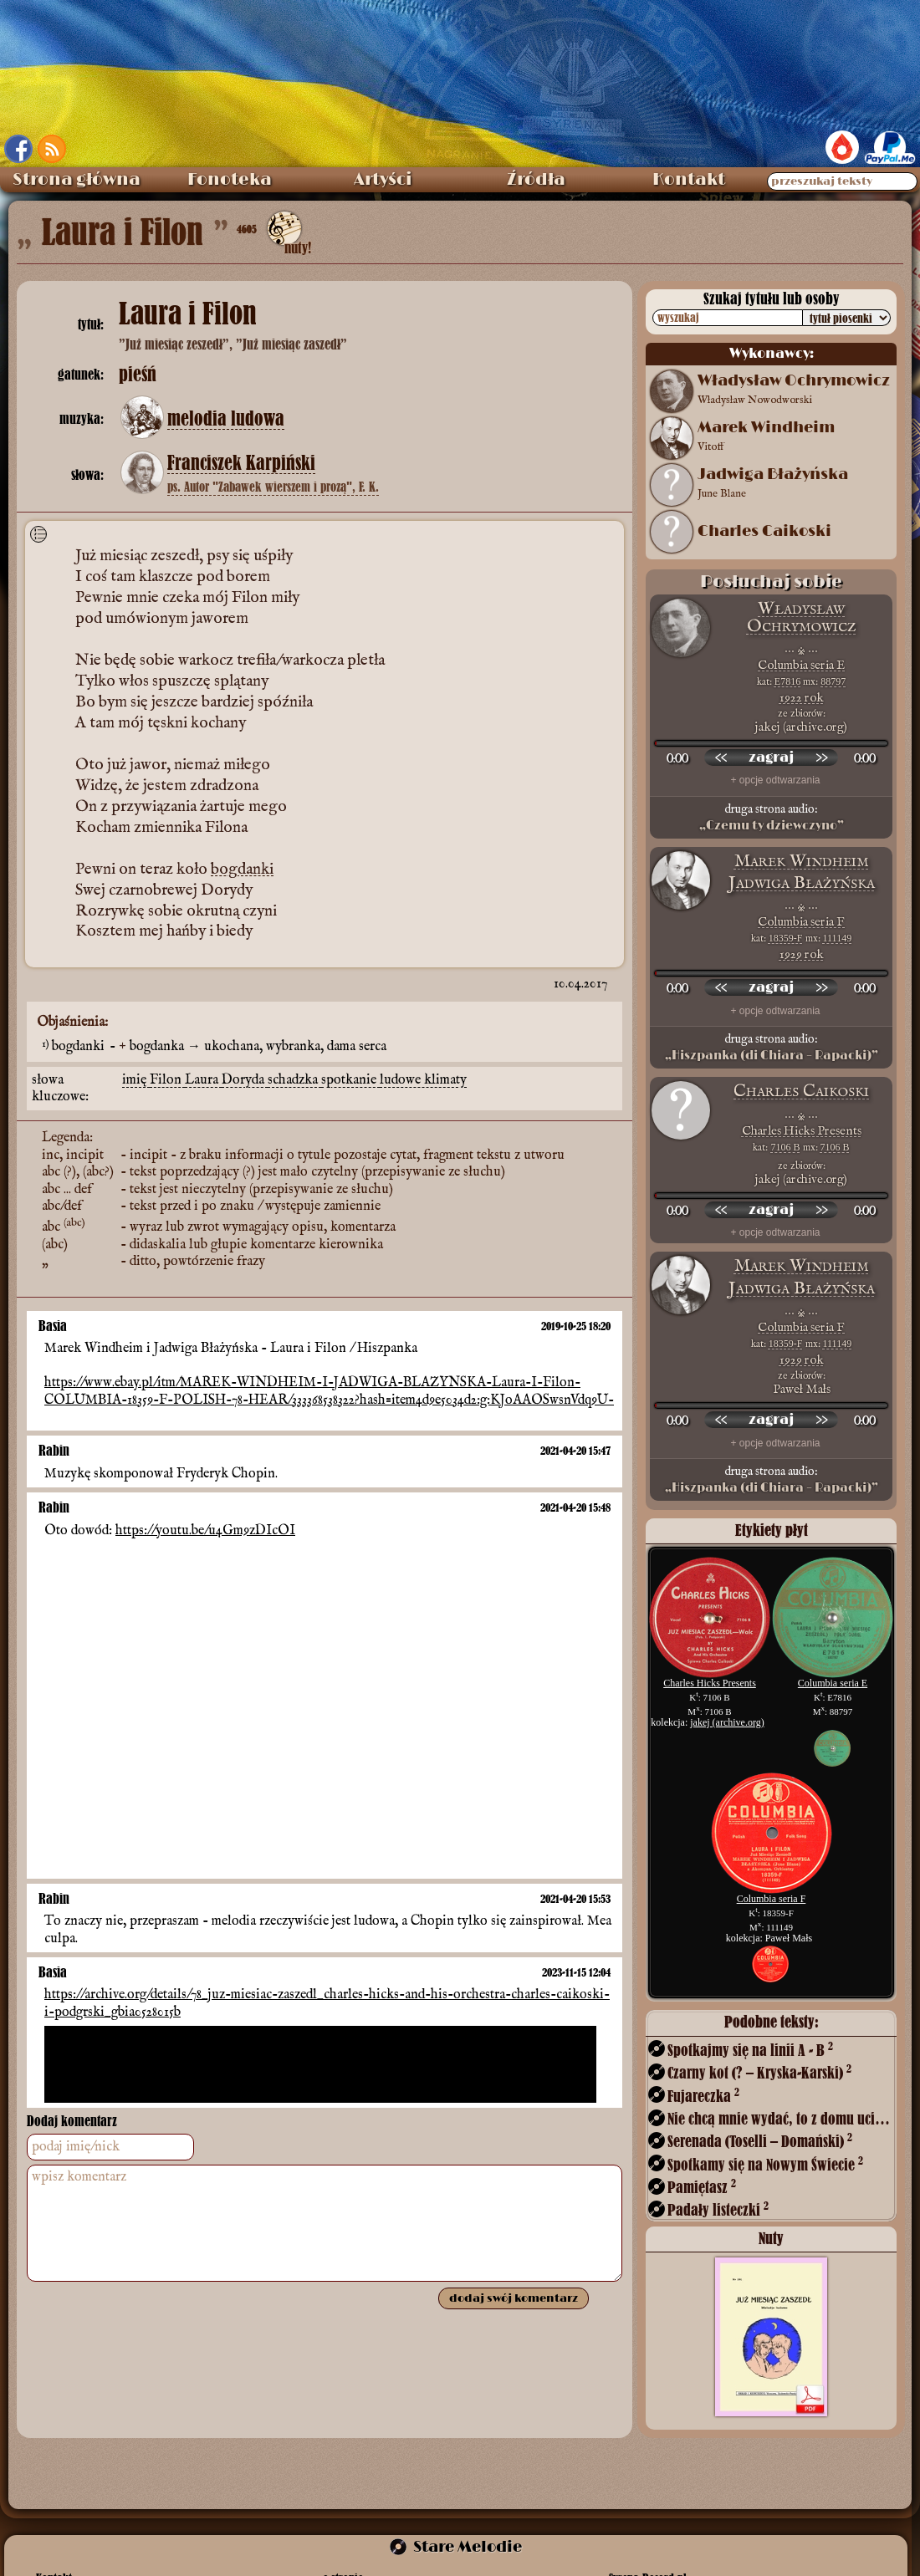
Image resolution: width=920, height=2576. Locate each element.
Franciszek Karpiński (241, 463)
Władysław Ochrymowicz (801, 617)
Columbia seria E (801, 665)
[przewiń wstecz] (721, 757)
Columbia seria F (801, 922)
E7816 (787, 681)
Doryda (245, 1077)
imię (136, 1077)
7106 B (785, 1147)
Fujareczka (703, 2095)
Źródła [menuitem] (536, 180)
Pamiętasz (701, 2186)
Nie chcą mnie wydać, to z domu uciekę (780, 2118)
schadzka (294, 1077)
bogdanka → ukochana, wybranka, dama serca (258, 1045)
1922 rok (801, 698)
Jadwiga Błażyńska (801, 883)
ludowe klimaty (423, 1077)
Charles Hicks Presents (801, 1131)
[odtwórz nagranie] (771, 757)
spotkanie (350, 1077)
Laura (203, 1077)
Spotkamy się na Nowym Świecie (765, 2164)
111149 (837, 938)
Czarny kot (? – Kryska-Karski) (759, 2072)
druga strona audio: (771, 818)
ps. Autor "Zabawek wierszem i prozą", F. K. (273, 486)
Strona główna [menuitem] (77, 180)
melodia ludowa (225, 419)
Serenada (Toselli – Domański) (759, 2140)
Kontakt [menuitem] (688, 180)
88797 (833, 681)
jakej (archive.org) (727, 1722)
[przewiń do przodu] (821, 757)
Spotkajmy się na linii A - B (750, 2049)
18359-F (786, 938)
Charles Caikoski (764, 532)
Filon (167, 1077)
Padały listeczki (718, 2209)
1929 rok (801, 954)
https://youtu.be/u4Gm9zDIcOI (205, 1528)
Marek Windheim (801, 861)
